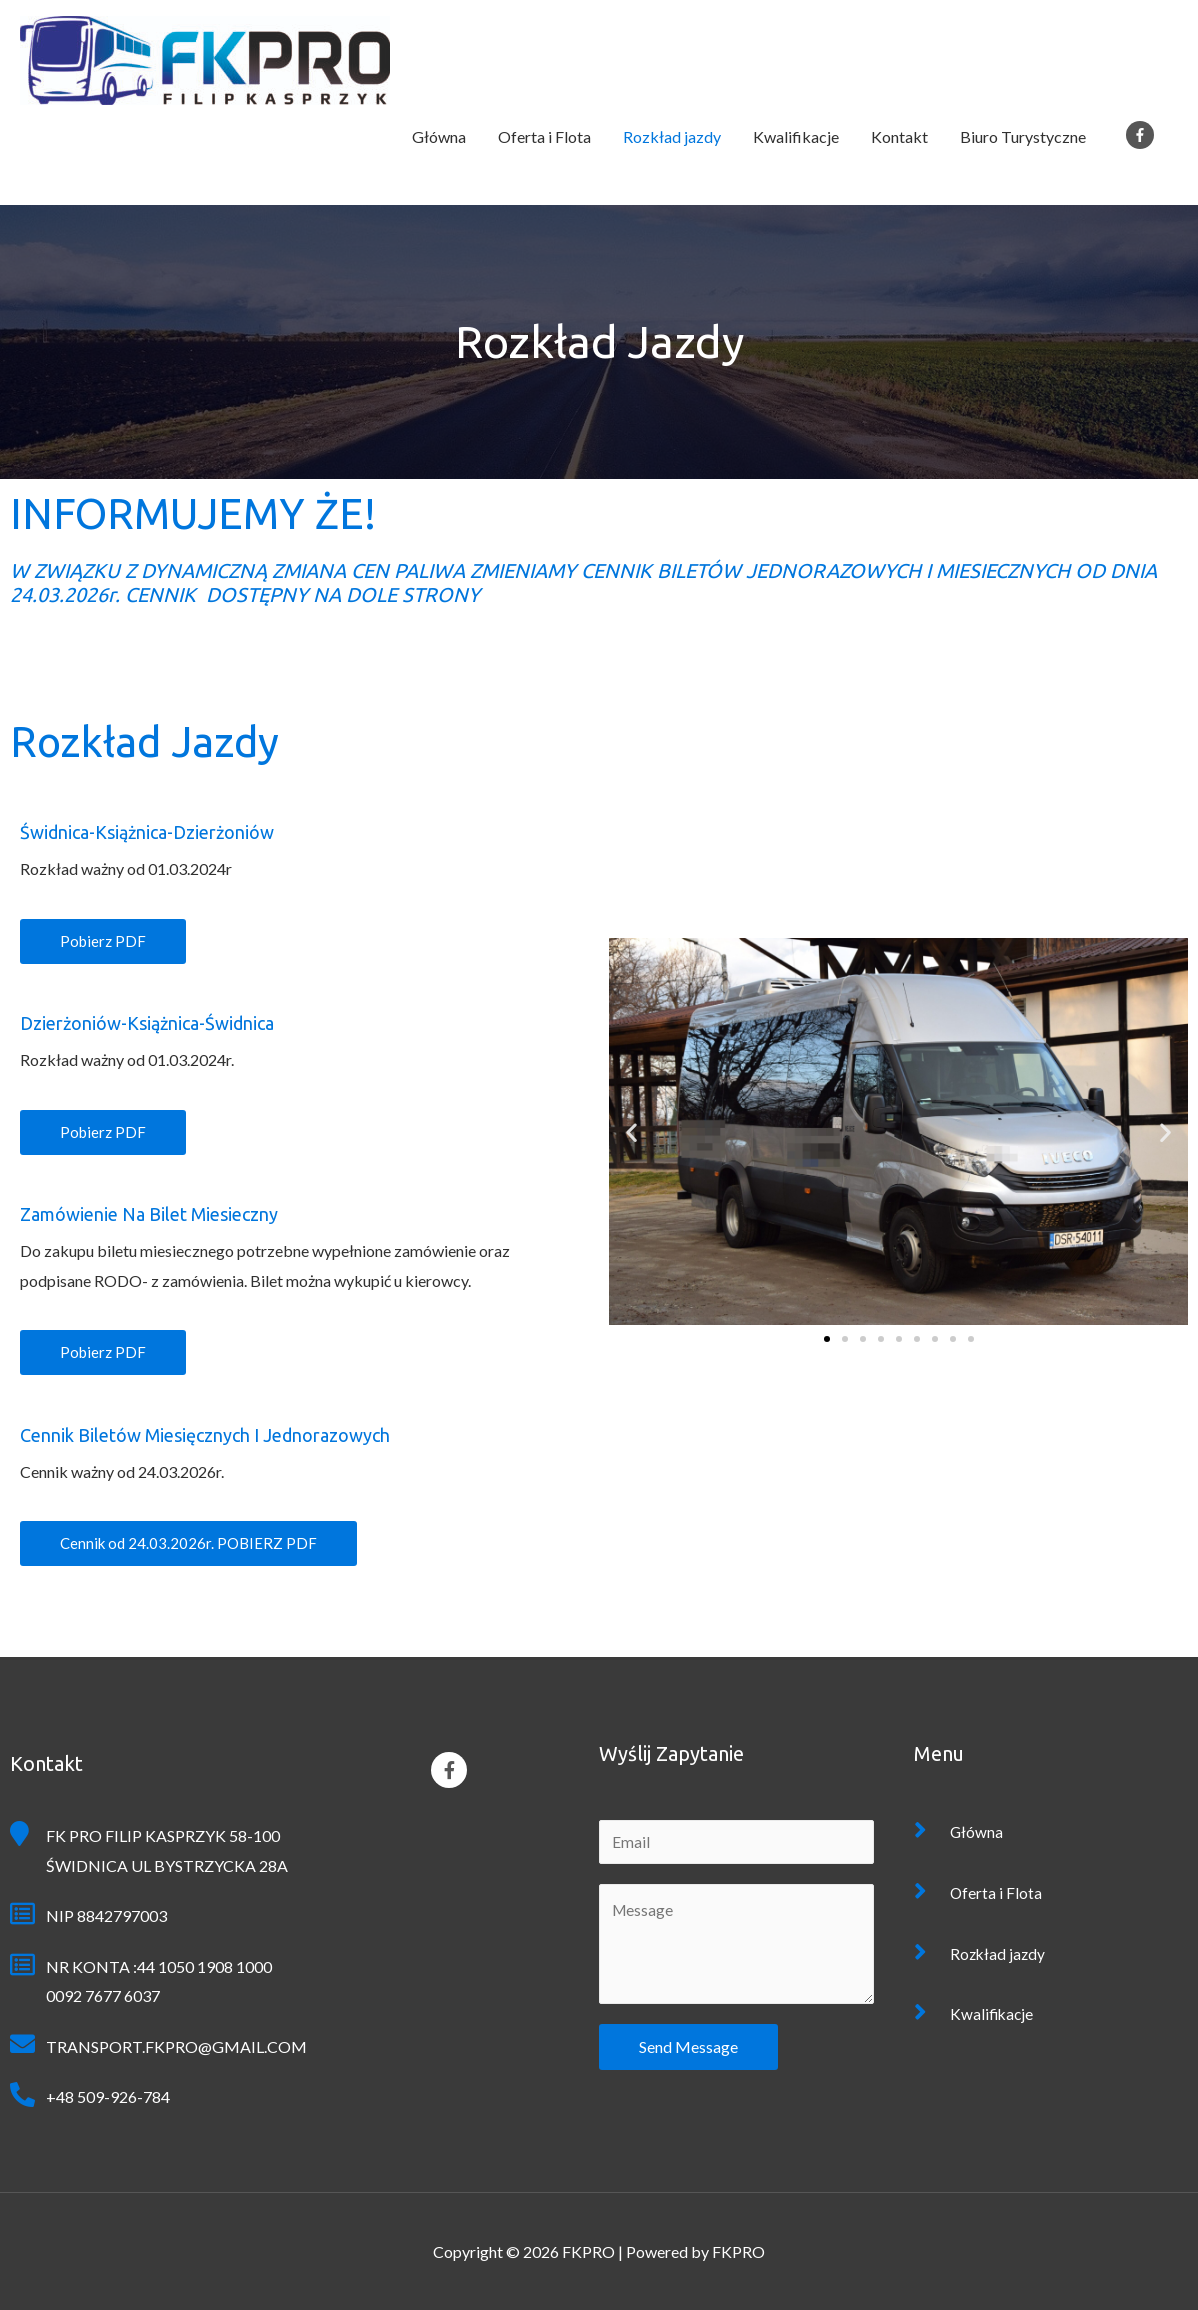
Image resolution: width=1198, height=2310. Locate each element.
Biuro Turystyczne (1023, 136)
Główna (439, 136)
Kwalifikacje (796, 136)
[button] (103, 941)
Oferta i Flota (544, 136)
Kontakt (899, 136)
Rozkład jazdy (672, 136)
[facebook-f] (1144, 135)
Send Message (688, 2047)
